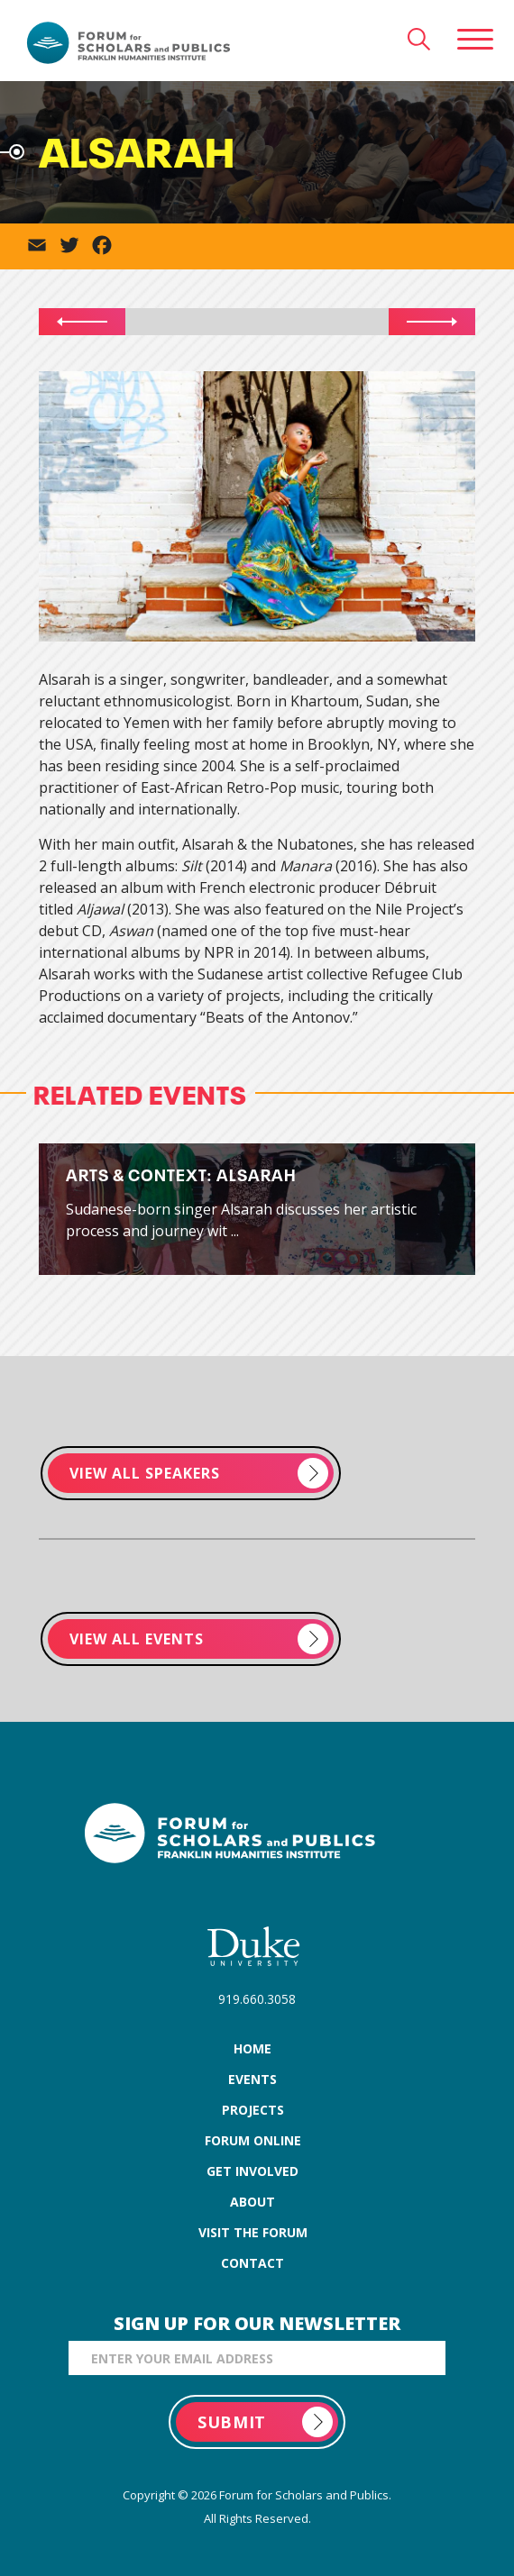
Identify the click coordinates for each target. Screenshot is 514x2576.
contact (252, 2262)
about (252, 2201)
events (252, 2079)
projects (253, 2109)
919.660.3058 (257, 1998)
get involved (252, 2171)
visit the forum (252, 2232)
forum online (253, 2140)
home (252, 2048)
